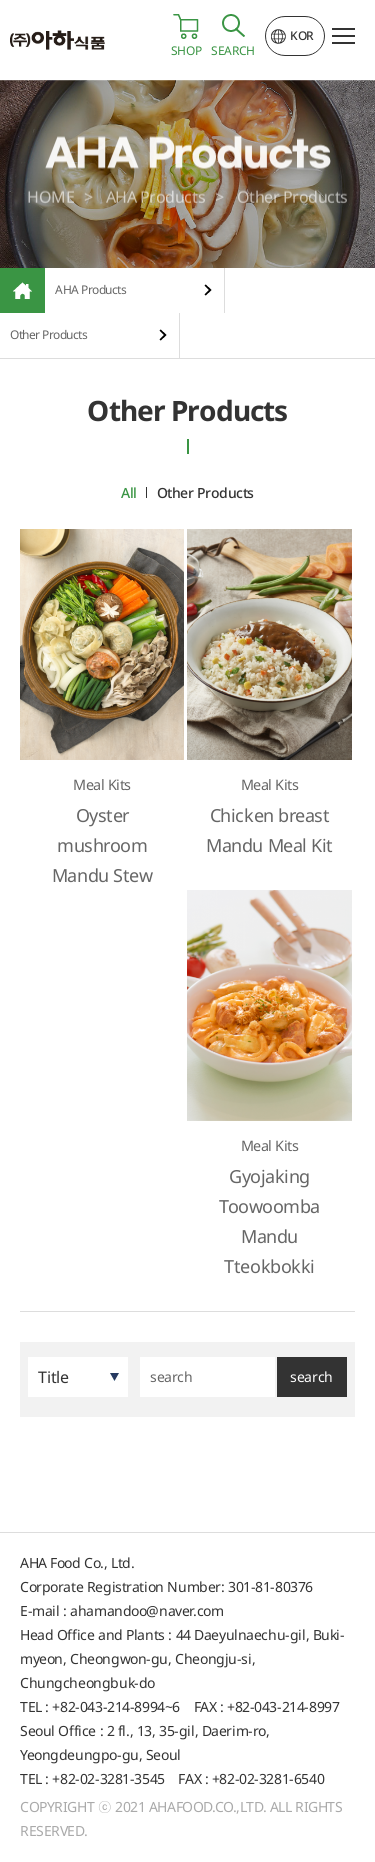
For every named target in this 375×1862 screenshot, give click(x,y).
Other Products (48, 334)
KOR (302, 35)
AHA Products (90, 289)
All (129, 492)
